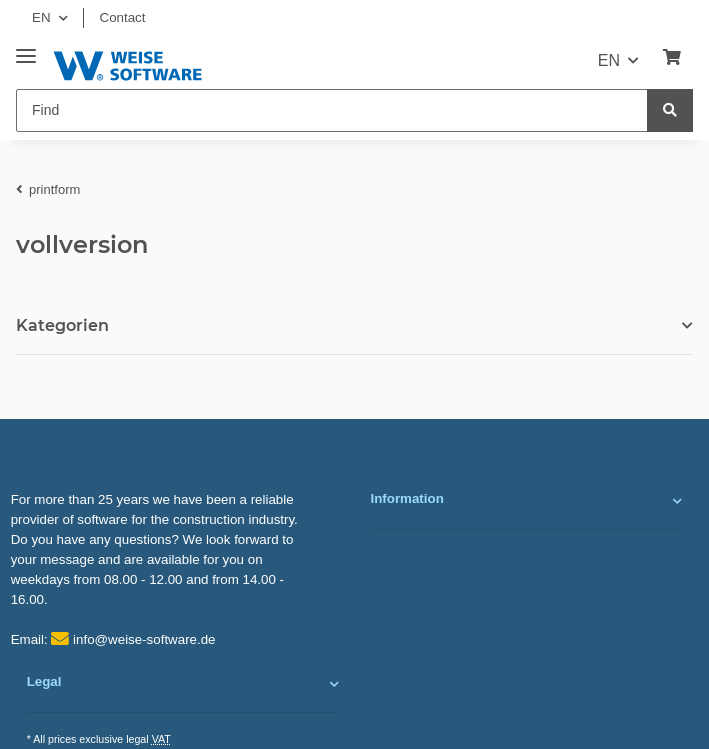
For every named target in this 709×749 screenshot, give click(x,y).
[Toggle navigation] (26, 48)
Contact (123, 17)
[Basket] (672, 58)
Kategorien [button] (62, 325)
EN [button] (41, 17)
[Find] (332, 110)
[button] (527, 501)
